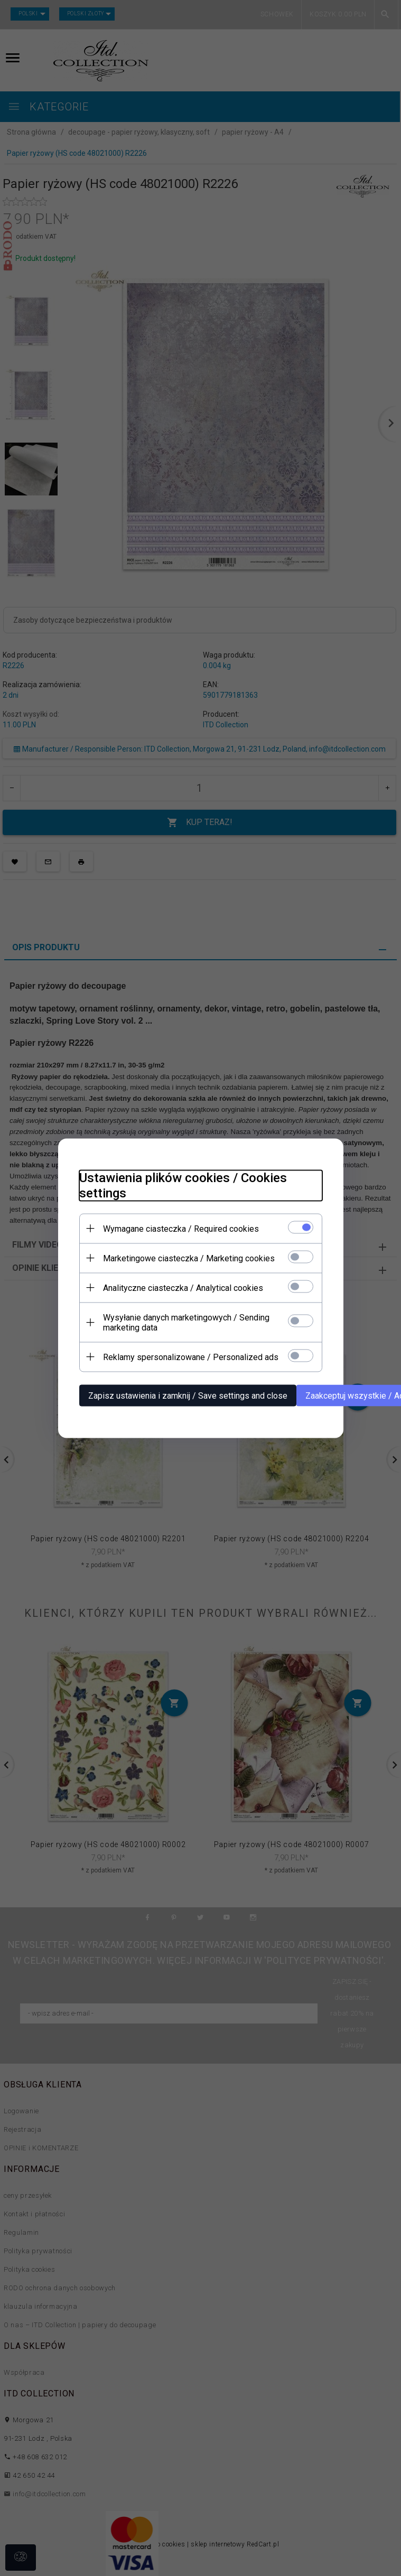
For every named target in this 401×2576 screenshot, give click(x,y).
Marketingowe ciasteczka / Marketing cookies (189, 1258)
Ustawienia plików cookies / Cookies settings (183, 1185)
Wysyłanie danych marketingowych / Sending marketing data (186, 1322)
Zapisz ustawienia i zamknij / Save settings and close (187, 1395)
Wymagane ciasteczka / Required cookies (181, 1228)
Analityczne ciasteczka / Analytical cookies (183, 1287)
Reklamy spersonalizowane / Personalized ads (190, 1357)
